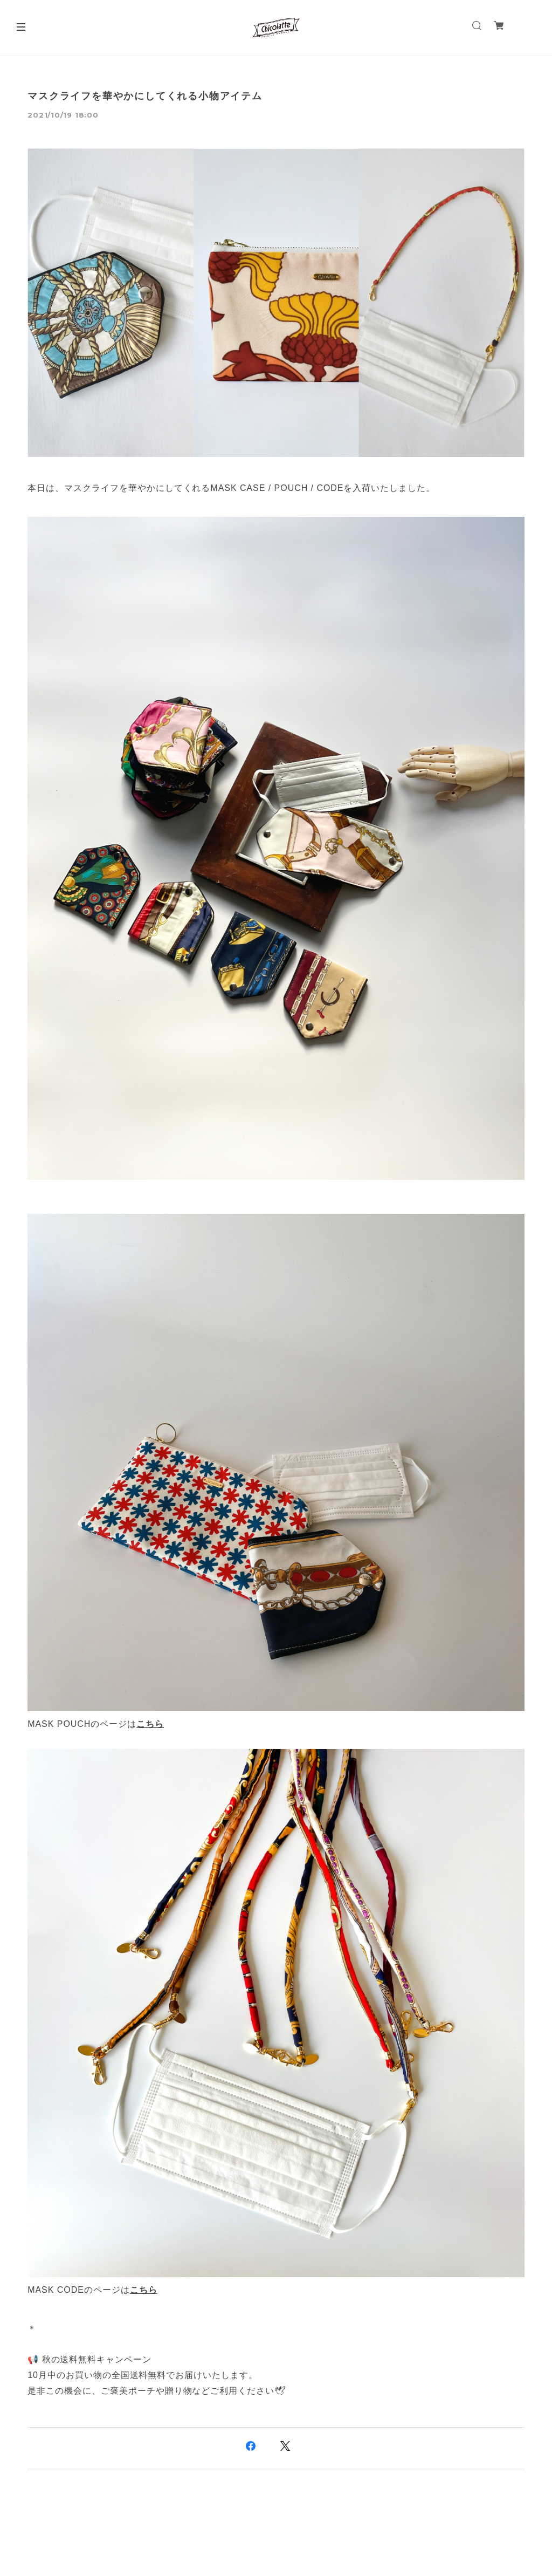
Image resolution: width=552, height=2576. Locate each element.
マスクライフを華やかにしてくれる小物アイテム (145, 96)
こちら (150, 1723)
